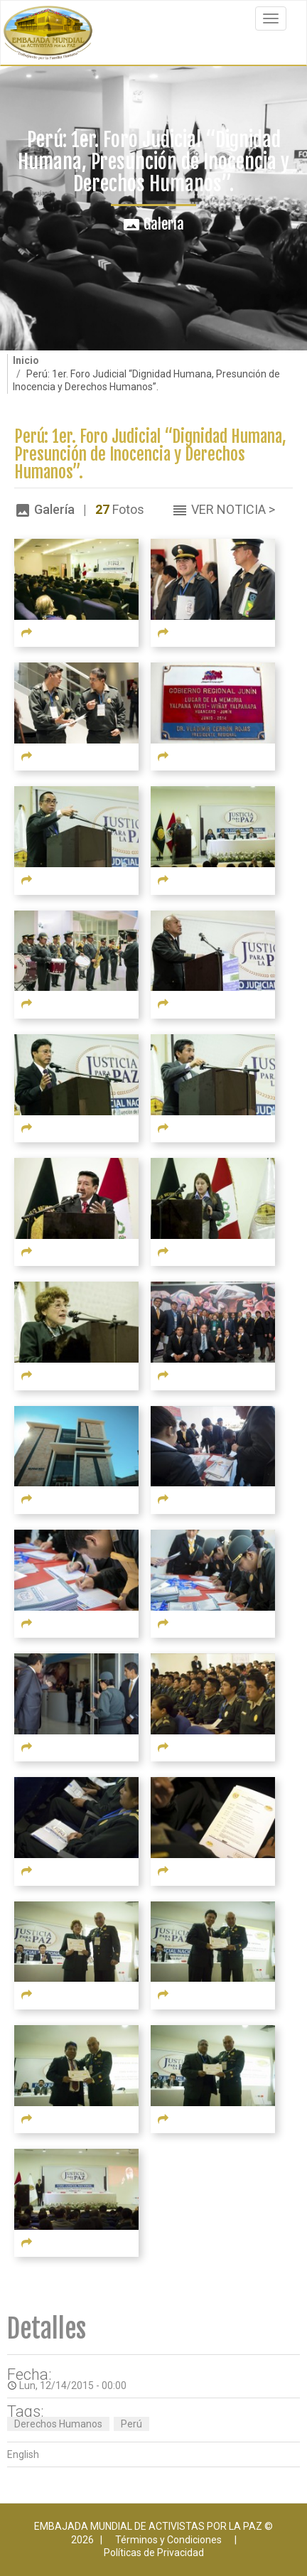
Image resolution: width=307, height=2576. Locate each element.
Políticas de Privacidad (154, 2552)
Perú (131, 2424)
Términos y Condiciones (168, 2539)
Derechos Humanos (58, 2424)
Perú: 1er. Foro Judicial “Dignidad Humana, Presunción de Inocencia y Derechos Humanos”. (150, 454)
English (23, 2454)
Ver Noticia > (233, 509)
